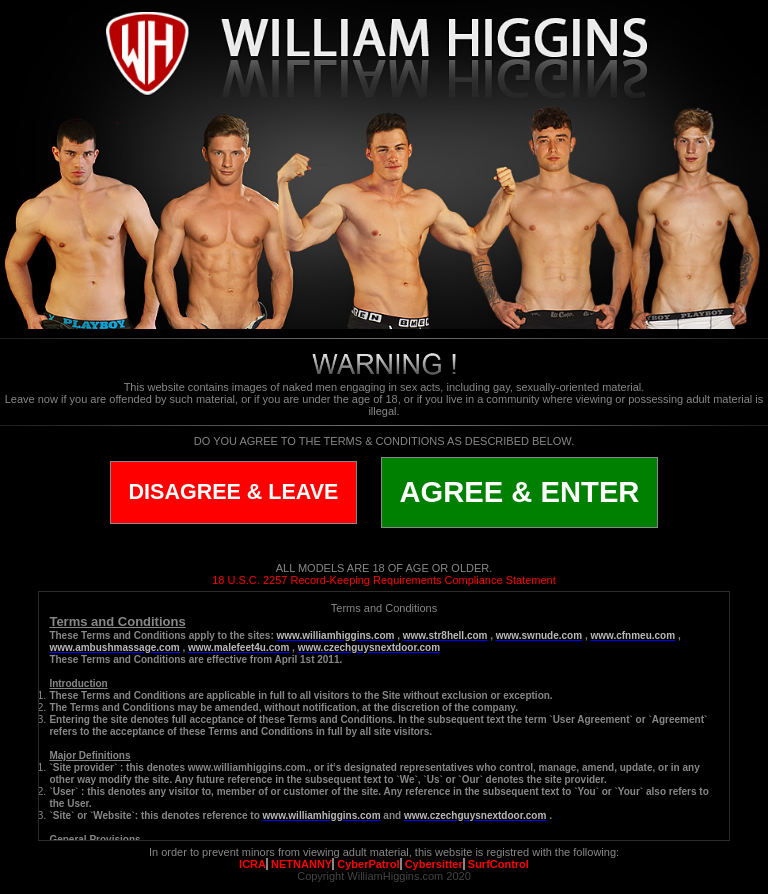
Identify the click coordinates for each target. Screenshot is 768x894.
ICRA (252, 864)
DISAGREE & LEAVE (234, 492)
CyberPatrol (368, 864)
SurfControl (498, 864)
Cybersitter (434, 864)
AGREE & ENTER (520, 492)
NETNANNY (301, 864)
